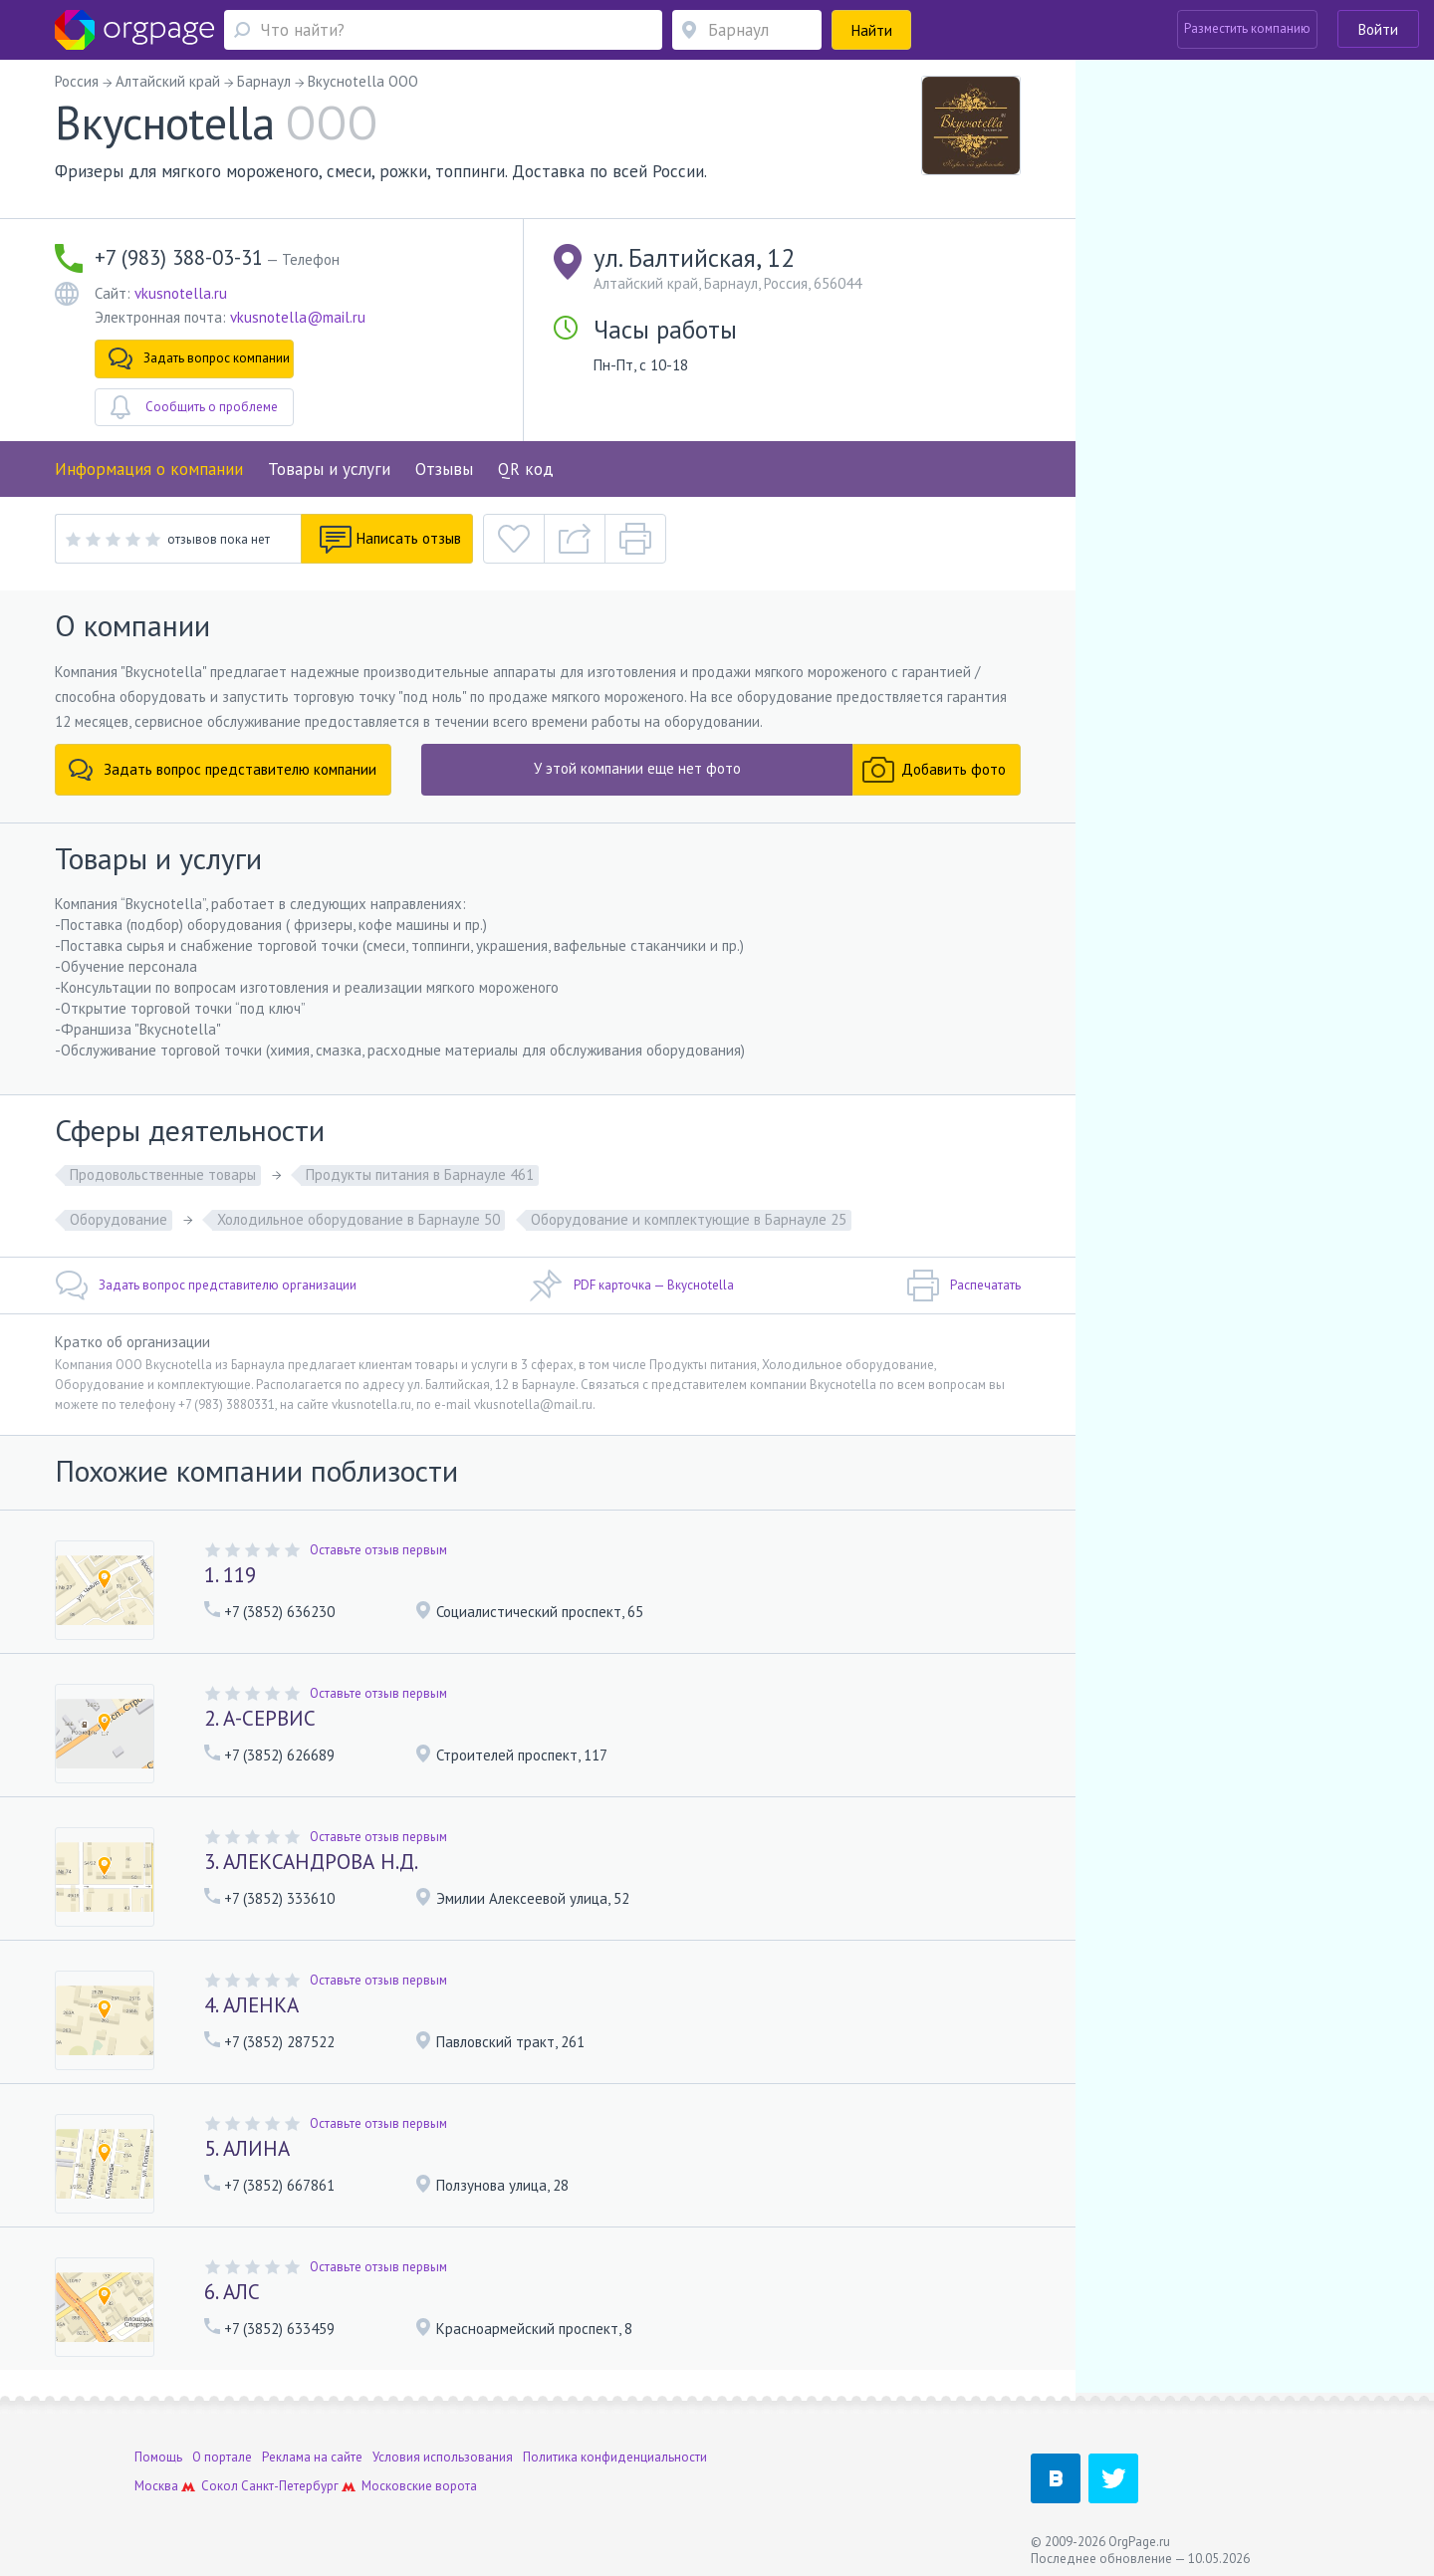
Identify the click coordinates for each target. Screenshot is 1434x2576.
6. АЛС (232, 2291)
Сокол (219, 2477)
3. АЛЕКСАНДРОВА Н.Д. (311, 1861)
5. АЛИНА (247, 2148)
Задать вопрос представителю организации (206, 1285)
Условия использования (442, 2449)
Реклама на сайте (312, 2449)
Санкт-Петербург (290, 2477)
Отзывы (444, 469)
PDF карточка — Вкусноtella (632, 1285)
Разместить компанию (1247, 28)
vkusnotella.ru (180, 293)
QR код (526, 469)
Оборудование (118, 1219)
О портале (222, 2449)
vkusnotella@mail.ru (297, 317)
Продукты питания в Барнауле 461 (420, 1174)
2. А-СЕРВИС (260, 1718)
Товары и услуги (329, 469)
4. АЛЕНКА (251, 2004)
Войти (1378, 29)
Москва (156, 2477)
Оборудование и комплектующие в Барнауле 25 (688, 1219)
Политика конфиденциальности (615, 2449)
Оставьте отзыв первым (378, 1549)
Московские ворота (419, 2477)
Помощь (158, 2449)
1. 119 (230, 1574)
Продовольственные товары (163, 1174)
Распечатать (963, 1285)
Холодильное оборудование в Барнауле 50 (358, 1219)
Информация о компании (149, 469)
